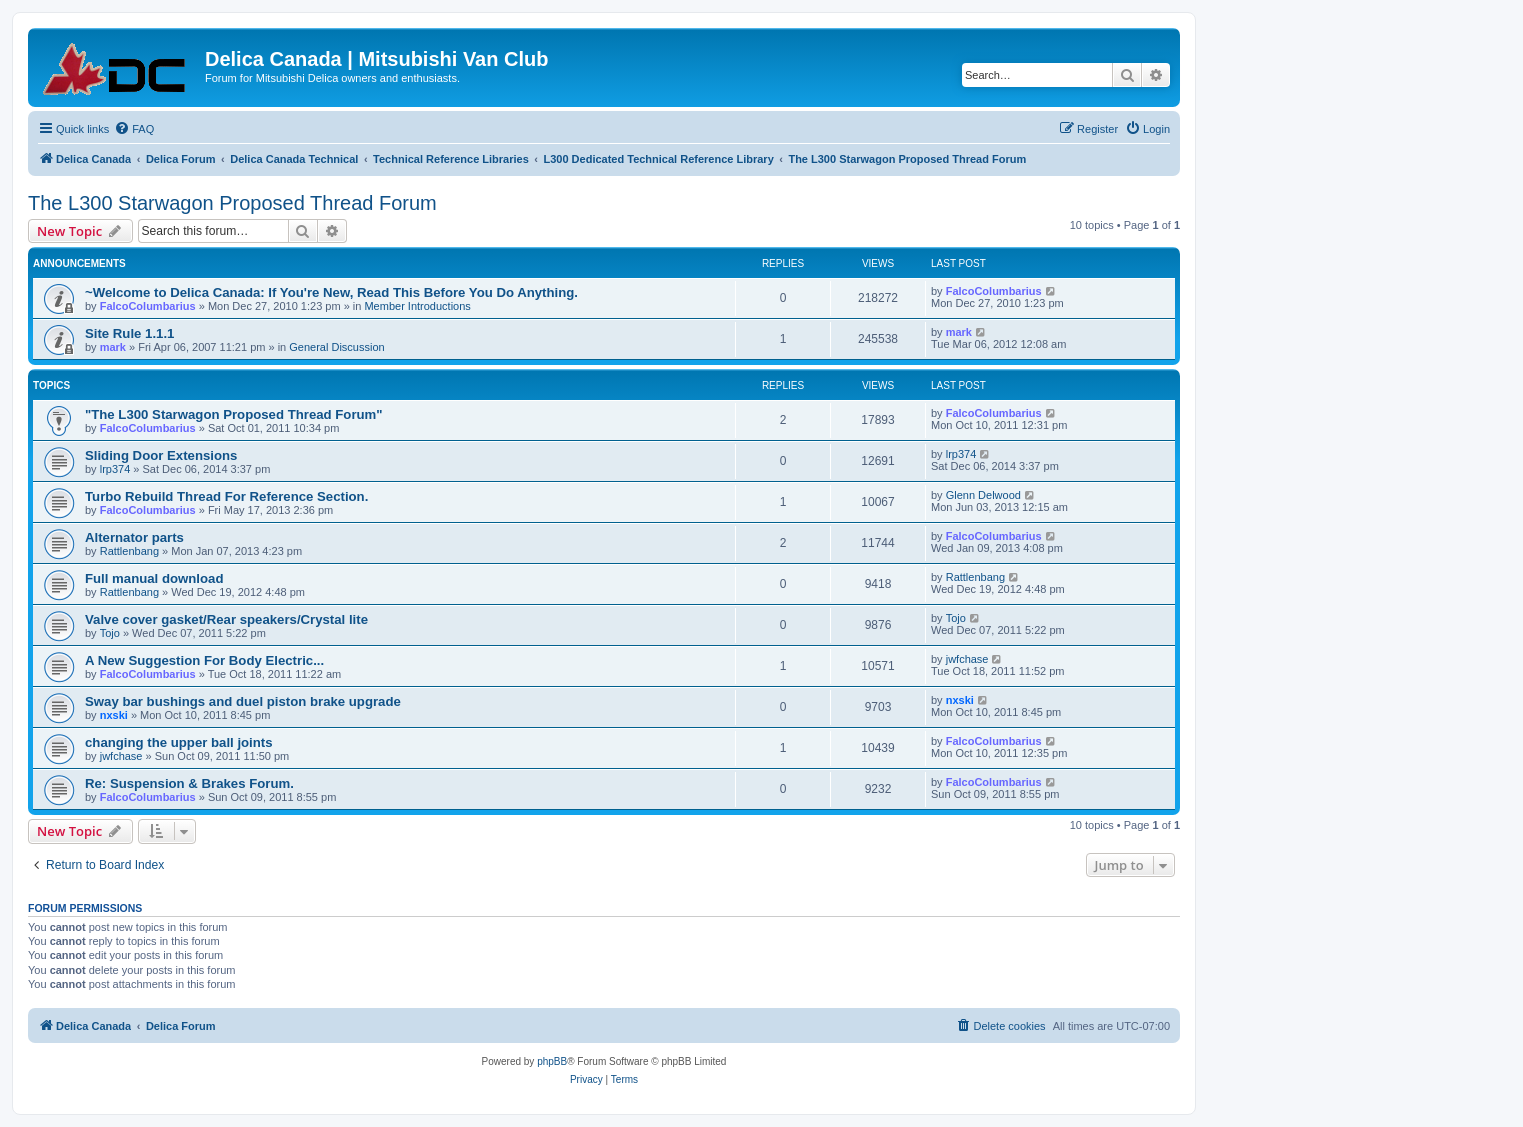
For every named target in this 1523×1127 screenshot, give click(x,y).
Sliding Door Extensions (161, 455)
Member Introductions (417, 306)
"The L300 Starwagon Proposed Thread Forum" (234, 414)
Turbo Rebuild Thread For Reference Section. (226, 496)
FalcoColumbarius (148, 306)
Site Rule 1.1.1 (129, 333)
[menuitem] (134, 129)
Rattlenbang (129, 551)
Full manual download (154, 578)
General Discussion (336, 347)
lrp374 (115, 469)
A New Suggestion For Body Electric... (204, 660)
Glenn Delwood (983, 495)
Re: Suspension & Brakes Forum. (189, 783)
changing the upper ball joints (179, 742)
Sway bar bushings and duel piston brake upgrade (243, 701)
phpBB (552, 1061)
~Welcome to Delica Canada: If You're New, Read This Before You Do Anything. (331, 292)
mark (113, 347)
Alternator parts (134, 537)
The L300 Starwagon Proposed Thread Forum (232, 203)
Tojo (110, 633)
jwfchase (967, 659)
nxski (114, 715)
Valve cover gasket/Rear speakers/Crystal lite (226, 619)
